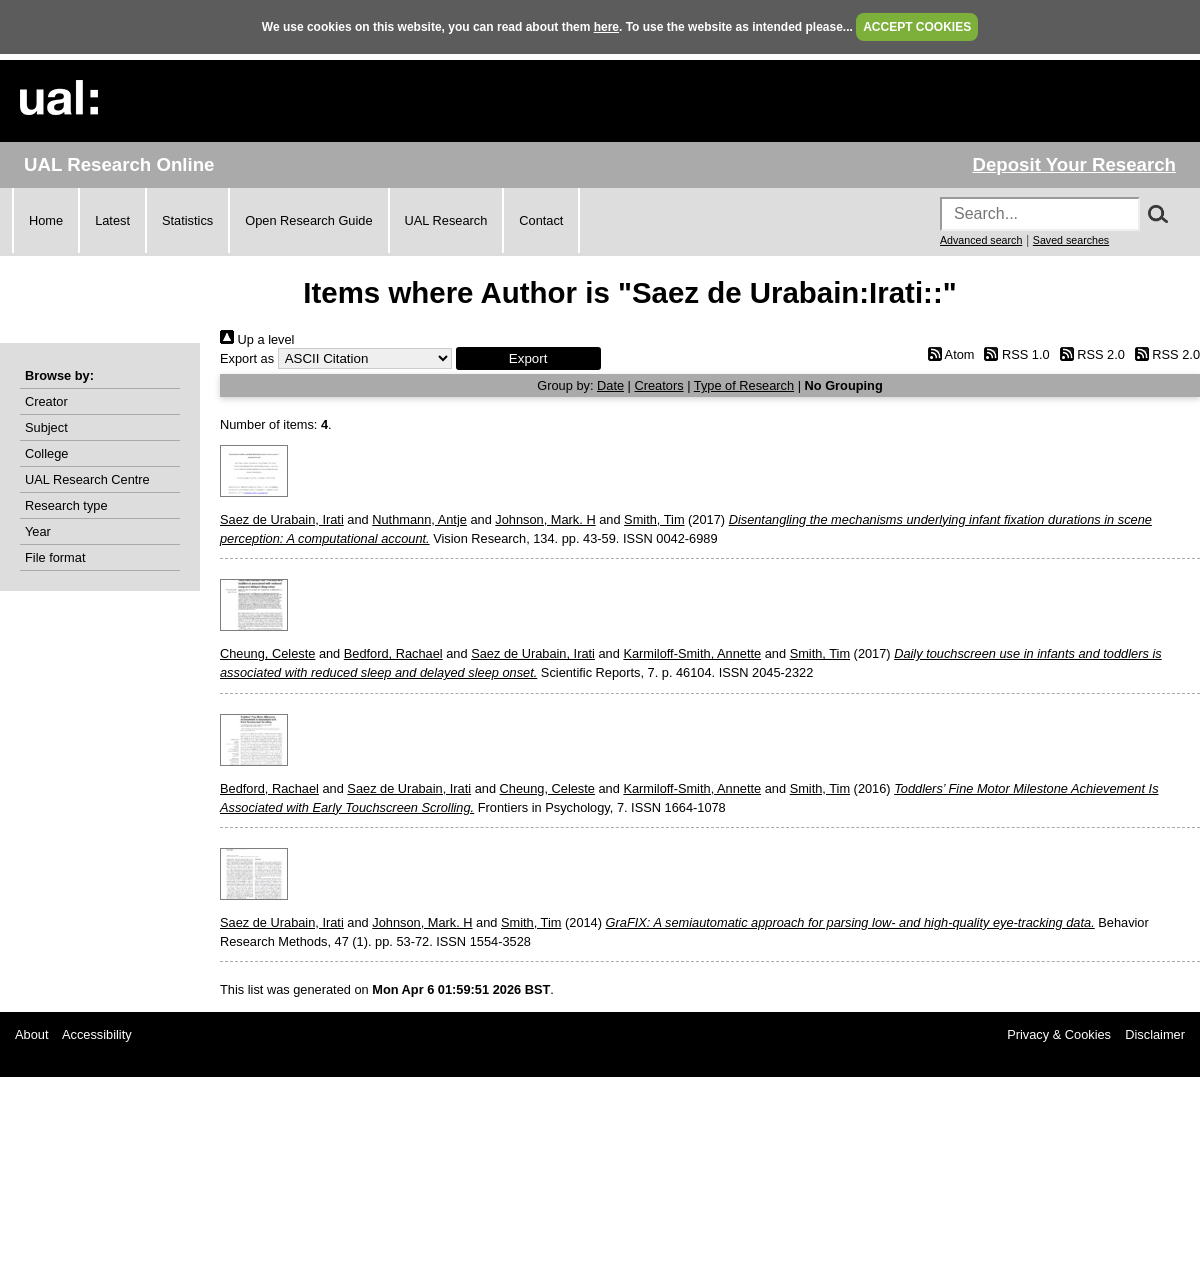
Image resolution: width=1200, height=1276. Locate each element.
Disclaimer (1155, 1034)
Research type (66, 505)
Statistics (187, 220)
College (46, 453)
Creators (659, 385)
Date (610, 385)
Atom (947, 354)
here (606, 27)
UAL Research (446, 220)
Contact (541, 220)
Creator (46, 401)
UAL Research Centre (87, 479)
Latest (112, 220)
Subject (46, 427)
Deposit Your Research (1074, 164)
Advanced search (981, 240)
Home (46, 220)
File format (55, 557)
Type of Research (744, 385)
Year (38, 531)
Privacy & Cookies (1059, 1034)
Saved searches (1071, 240)
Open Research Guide (308, 220)
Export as (247, 358)
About (31, 1034)
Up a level (257, 339)
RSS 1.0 (1014, 354)
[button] (528, 358)
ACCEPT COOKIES (917, 27)
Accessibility (97, 1034)
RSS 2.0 (1089, 354)
